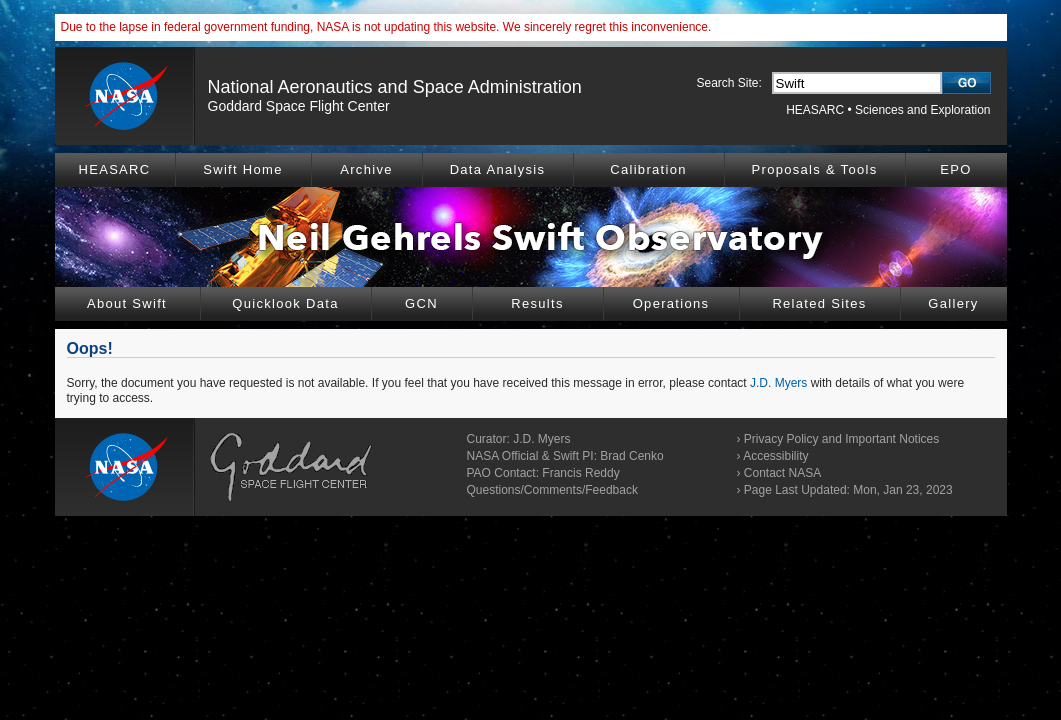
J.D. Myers (778, 383)
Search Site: (729, 83)
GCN (421, 303)
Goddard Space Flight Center (299, 106)
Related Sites (819, 303)
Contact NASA (782, 473)
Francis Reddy (580, 473)
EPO (955, 169)
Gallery (953, 303)
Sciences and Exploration (922, 110)
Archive (366, 169)
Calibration (648, 169)
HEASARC (815, 110)
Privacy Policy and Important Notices (841, 439)
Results (537, 303)
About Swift (127, 303)
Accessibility (775, 456)
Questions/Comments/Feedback (552, 490)
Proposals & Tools (815, 169)
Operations (671, 303)
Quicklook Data (285, 303)
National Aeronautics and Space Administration (395, 87)
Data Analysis (498, 169)
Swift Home (242, 169)
